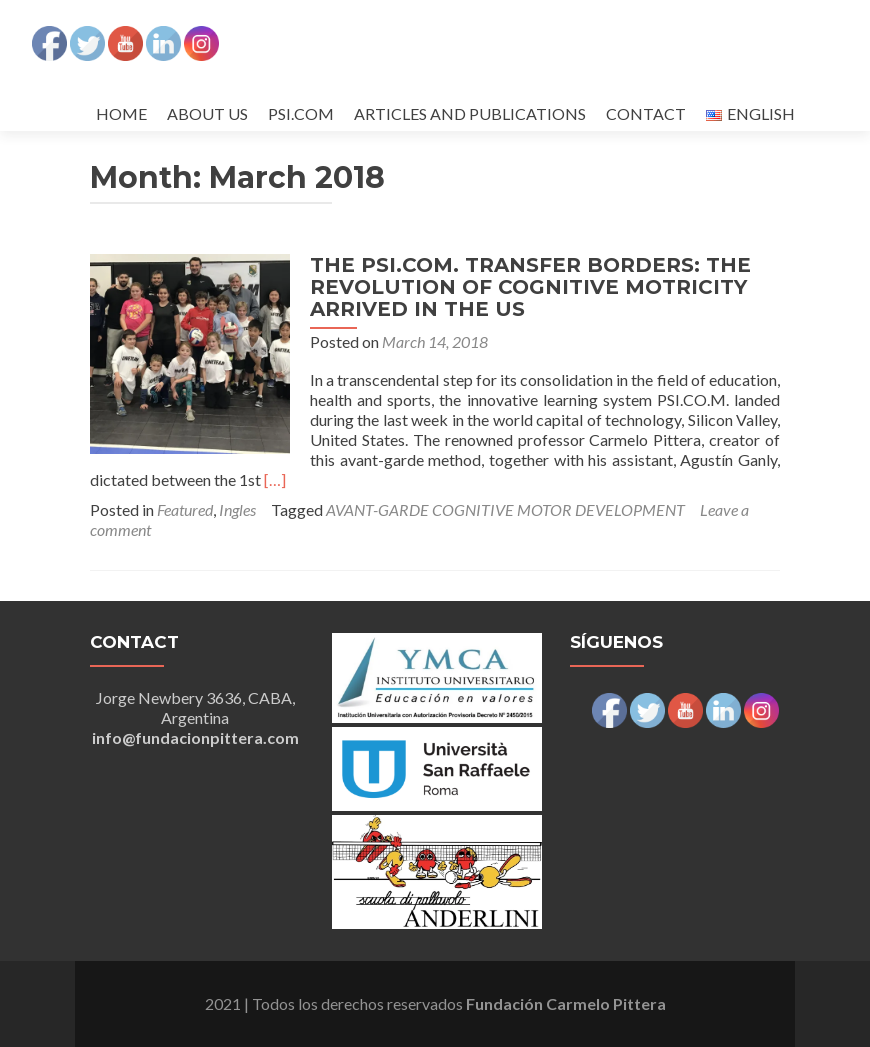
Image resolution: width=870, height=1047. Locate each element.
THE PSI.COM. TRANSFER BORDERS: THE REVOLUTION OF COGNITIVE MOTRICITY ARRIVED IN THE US (530, 287)
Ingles (237, 509)
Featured (185, 509)
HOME (121, 113)
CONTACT (646, 113)
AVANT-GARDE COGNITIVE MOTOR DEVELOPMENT (505, 509)
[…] (275, 479)
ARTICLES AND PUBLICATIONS (470, 113)
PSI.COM (301, 113)
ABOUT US (207, 113)
